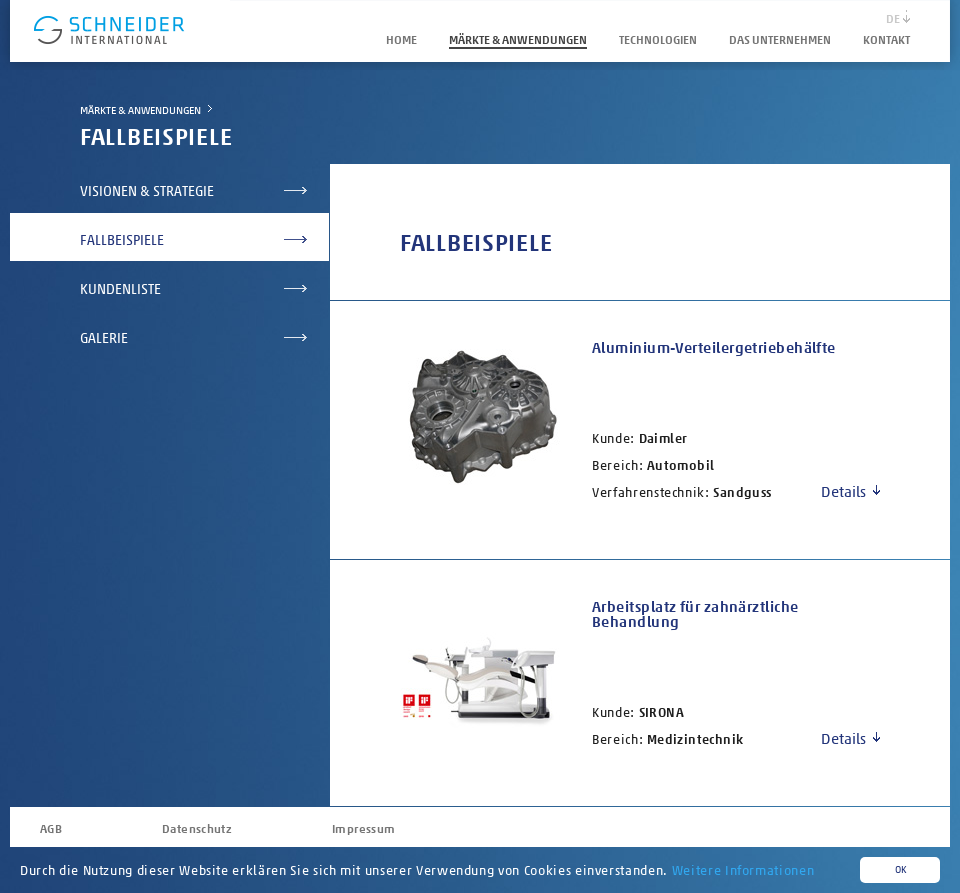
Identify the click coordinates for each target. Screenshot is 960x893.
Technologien (658, 39)
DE (893, 18)
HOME (401, 39)
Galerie (104, 338)
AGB (51, 828)
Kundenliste (120, 289)
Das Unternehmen (780, 39)
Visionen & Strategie (147, 191)
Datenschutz (197, 828)
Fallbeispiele (122, 240)
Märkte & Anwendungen (518, 39)
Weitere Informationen (743, 870)
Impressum (363, 828)
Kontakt (886, 39)
